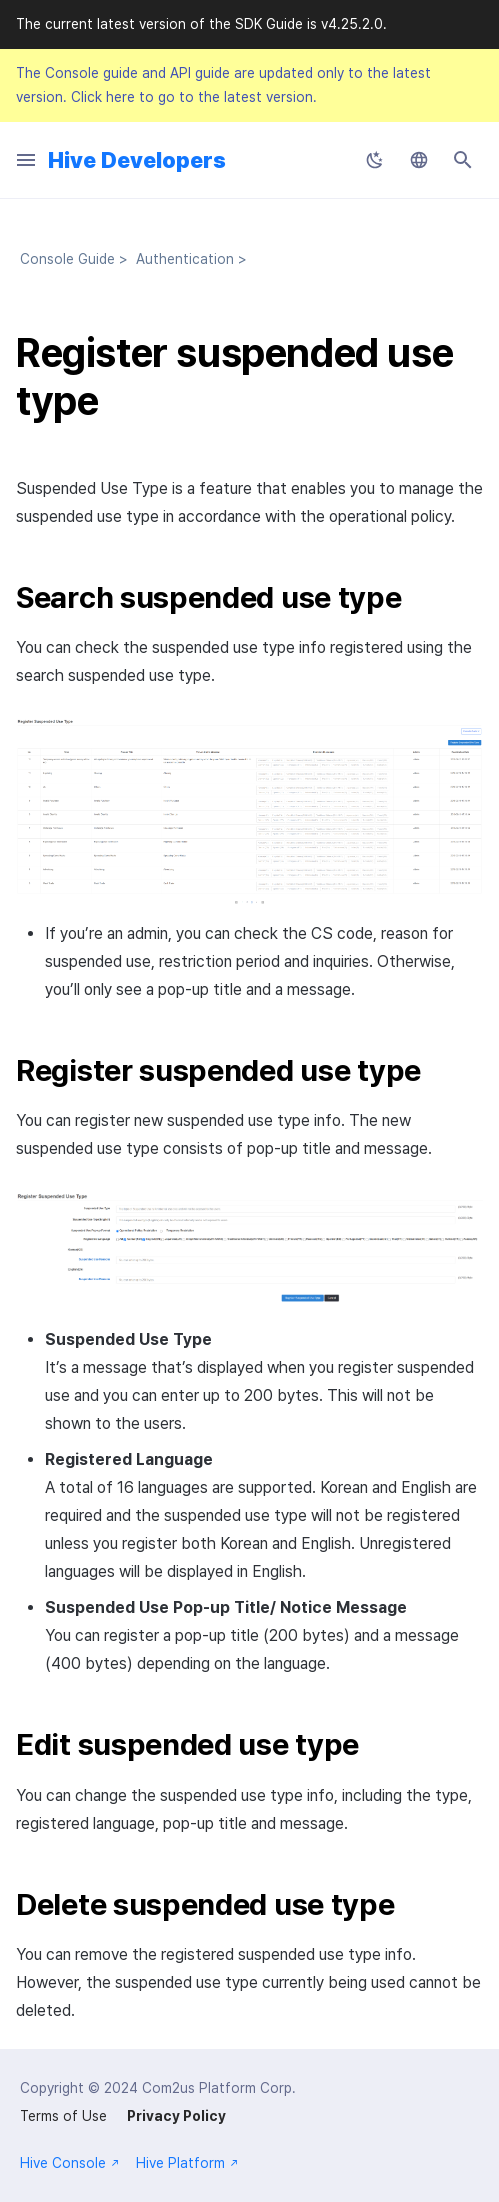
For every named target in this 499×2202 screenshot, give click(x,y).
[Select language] (419, 160)
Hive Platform (187, 2163)
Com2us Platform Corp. (219, 2088)
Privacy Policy (176, 2116)
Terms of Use (63, 2116)
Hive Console (70, 2163)
